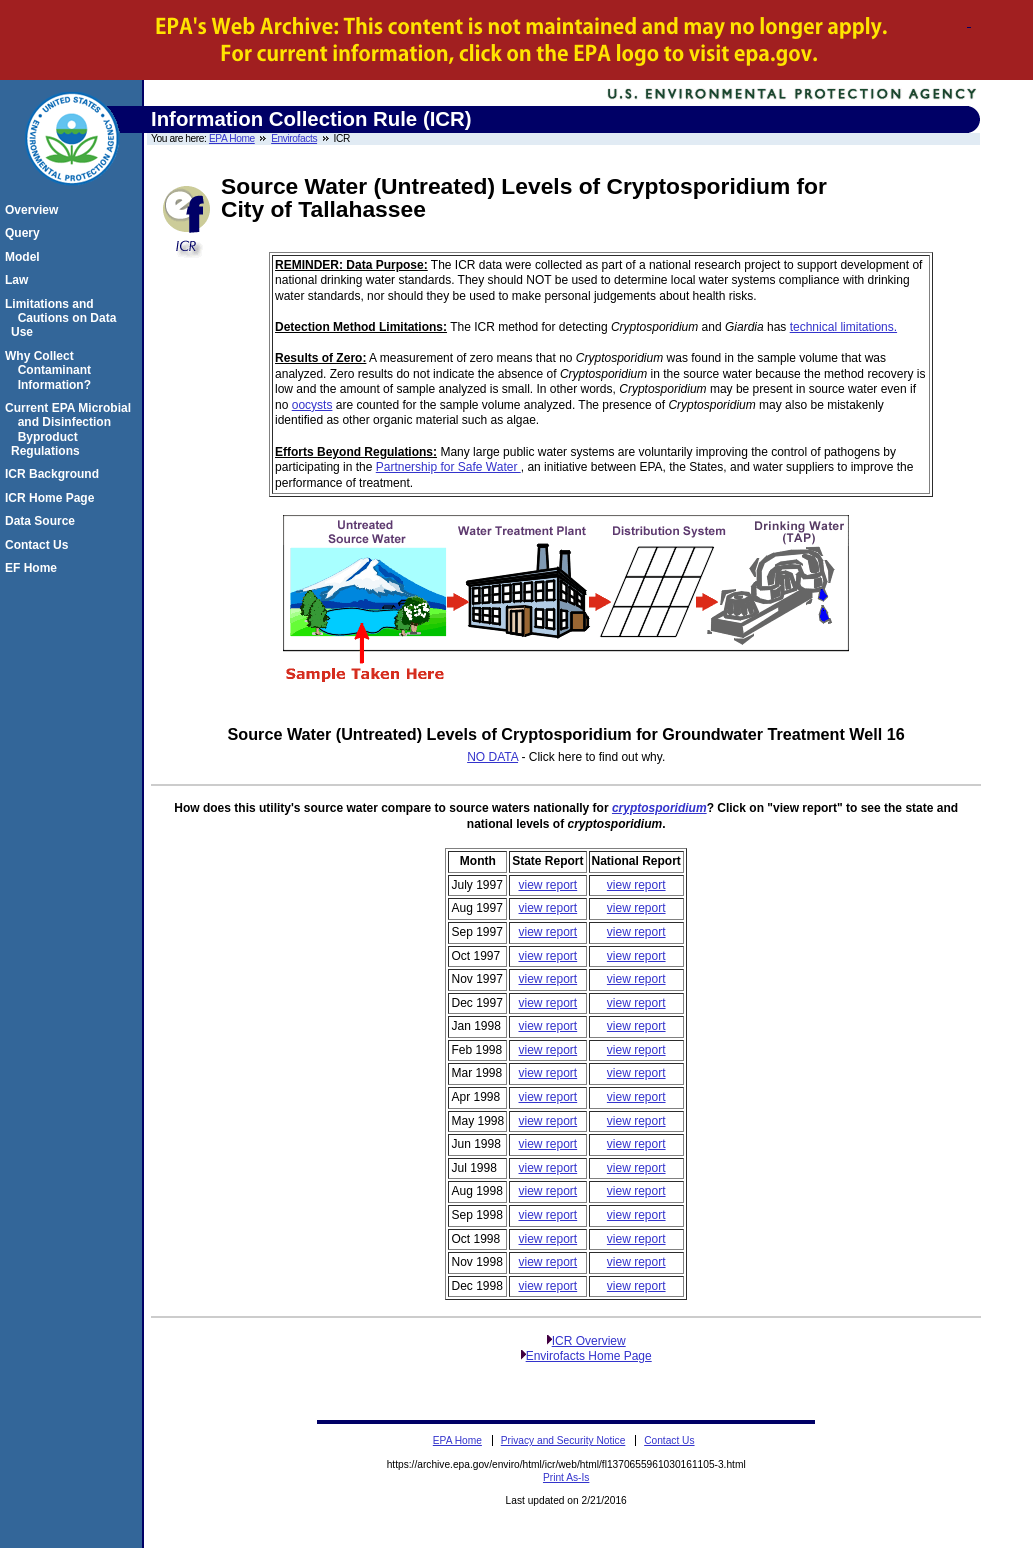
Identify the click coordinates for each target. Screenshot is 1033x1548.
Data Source (43, 521)
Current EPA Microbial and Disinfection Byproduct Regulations (71, 429)
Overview (34, 210)
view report (548, 885)
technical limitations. (843, 327)
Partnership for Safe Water (448, 467)
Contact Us (39, 545)
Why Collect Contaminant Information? (51, 370)
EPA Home (232, 138)
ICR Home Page (52, 498)
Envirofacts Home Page (589, 1356)
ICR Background (55, 474)
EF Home (34, 568)
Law (19, 280)
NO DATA (492, 757)
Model (25, 257)
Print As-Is (566, 1477)
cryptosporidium (659, 808)
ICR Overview (589, 1341)
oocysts (312, 405)
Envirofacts (294, 138)
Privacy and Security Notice (563, 1440)
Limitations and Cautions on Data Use (63, 318)
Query (25, 233)
